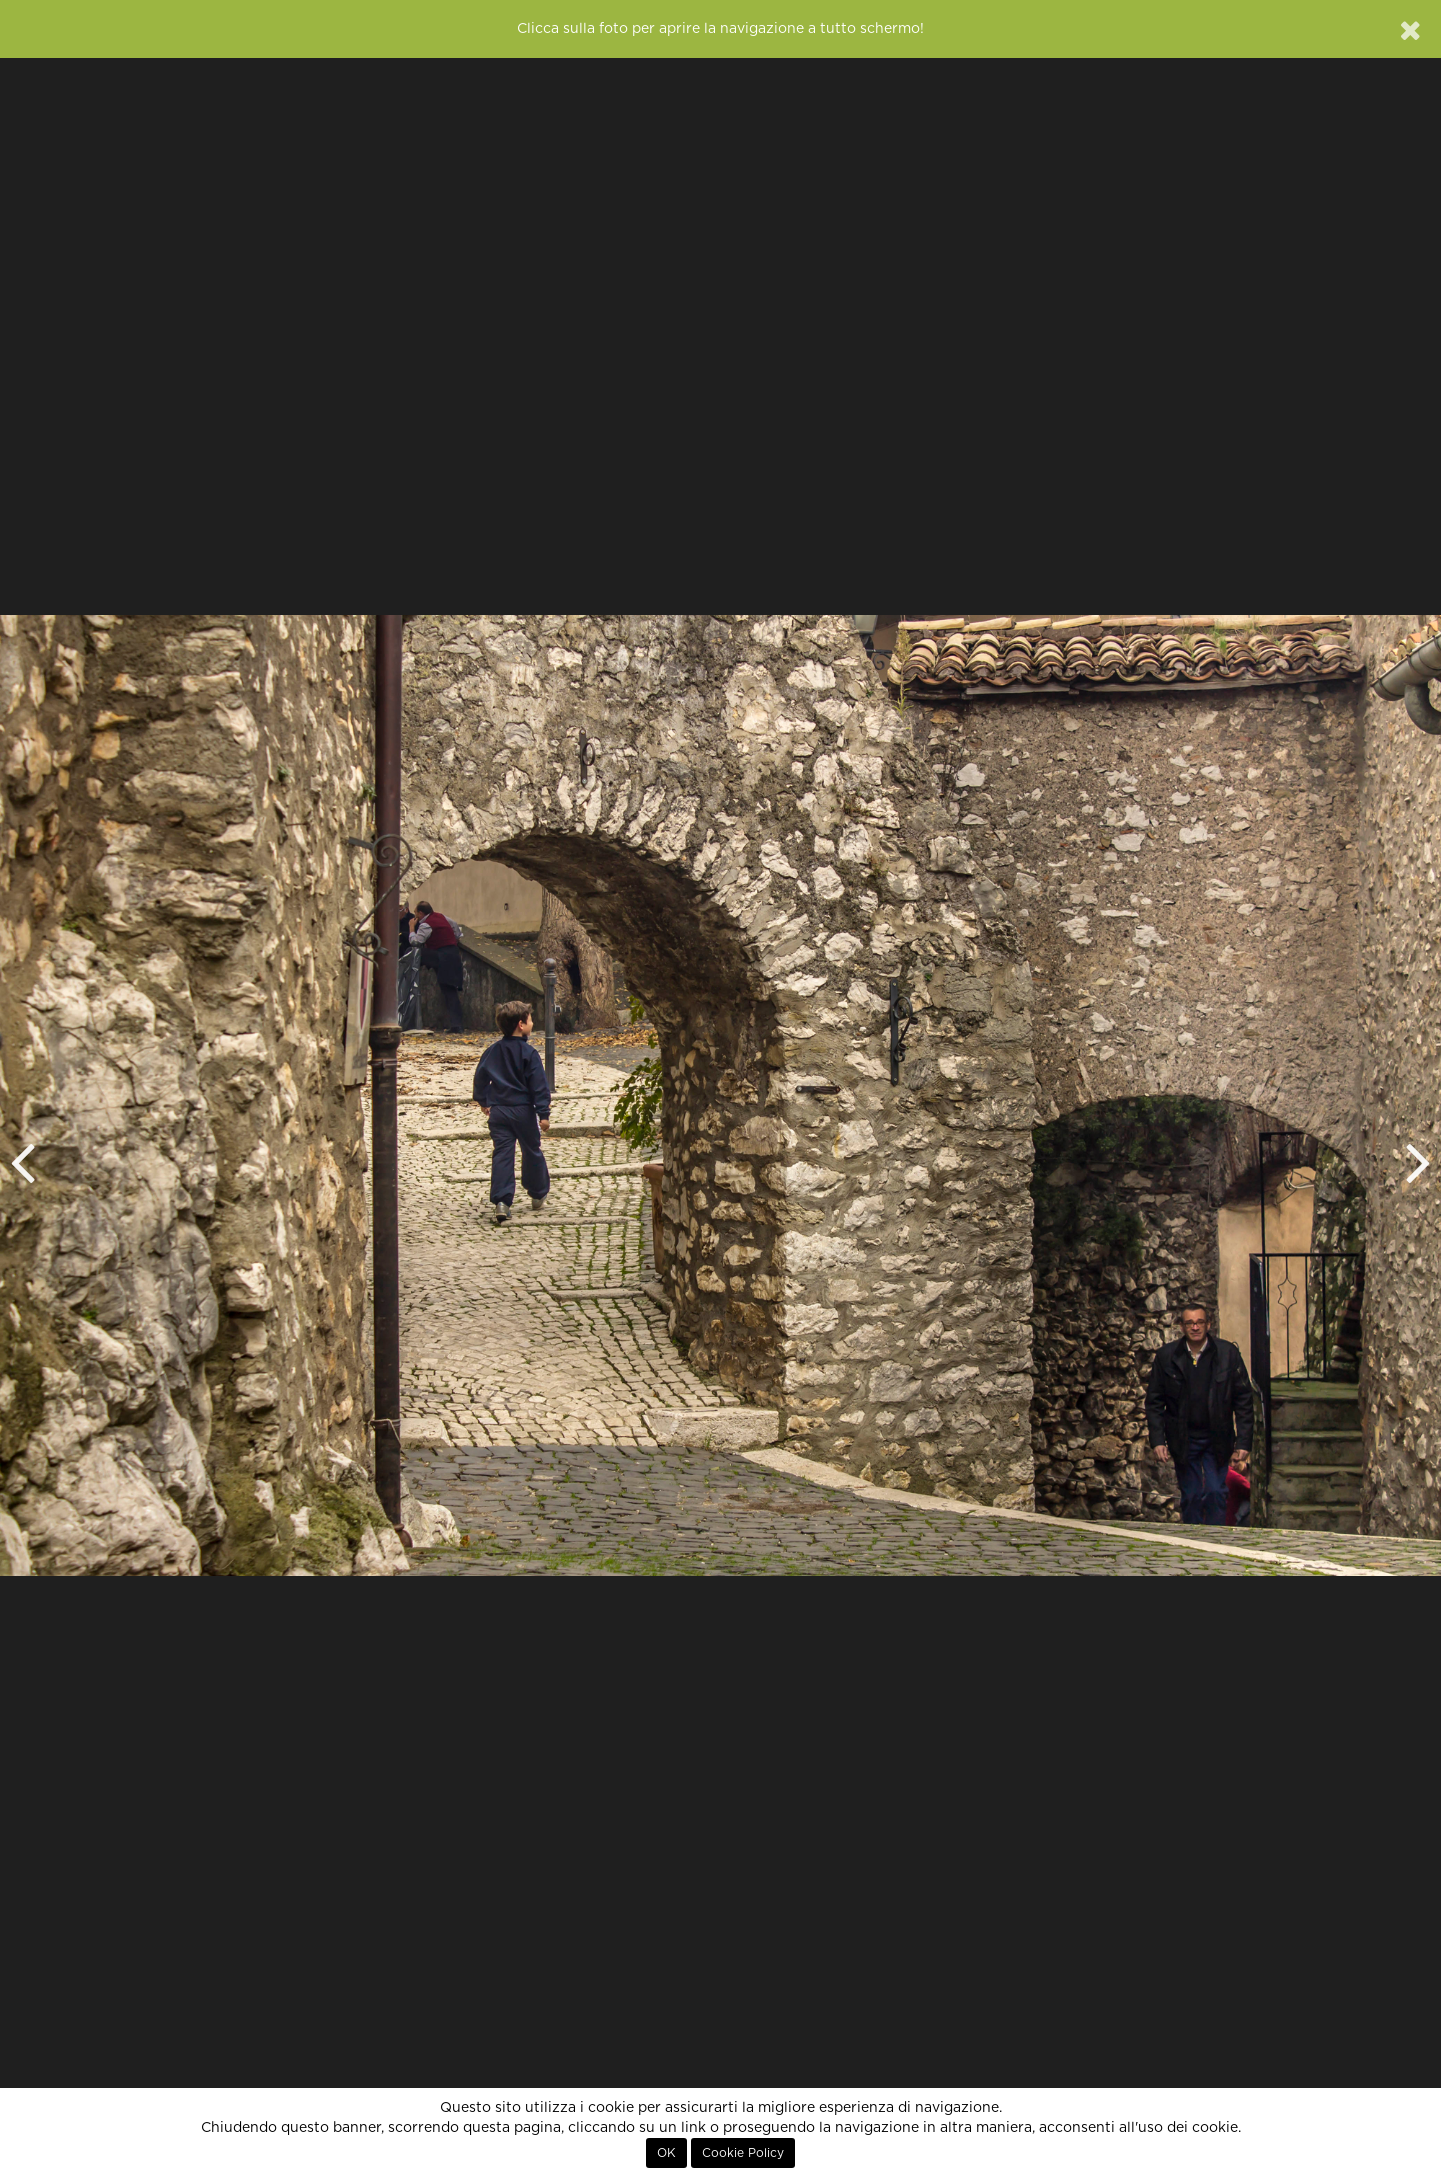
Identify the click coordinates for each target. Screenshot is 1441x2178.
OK (666, 2153)
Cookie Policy (743, 2153)
